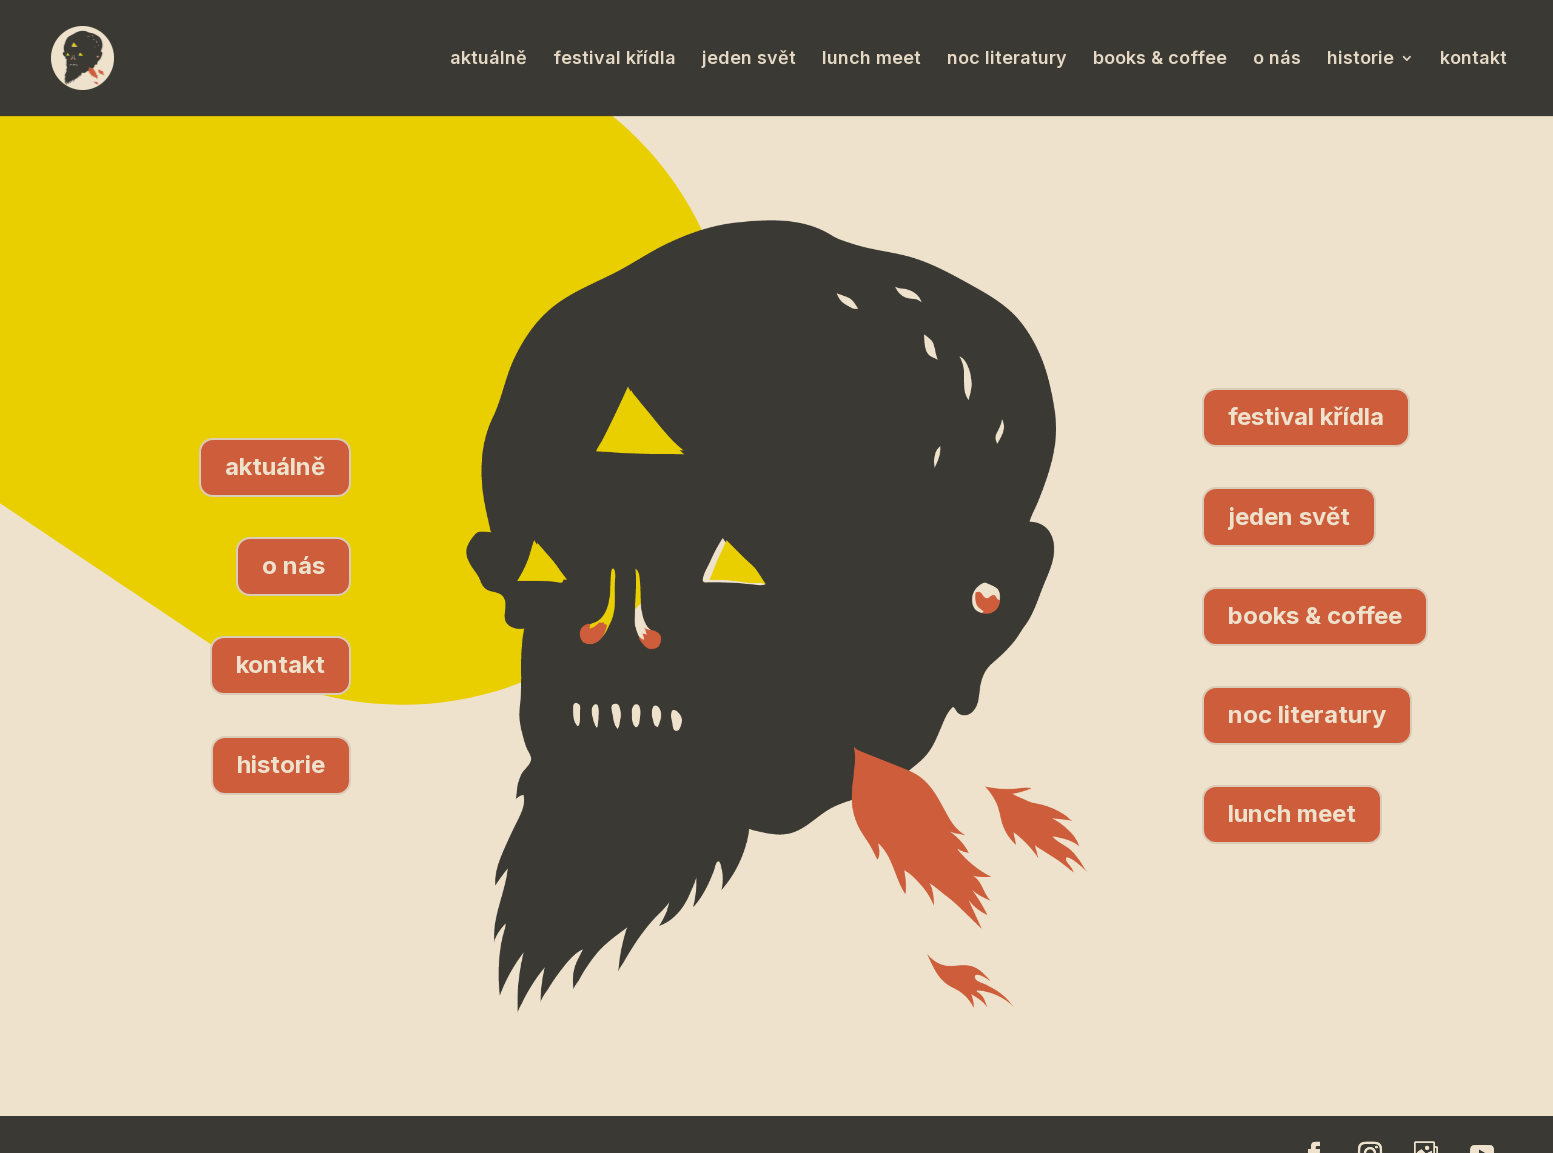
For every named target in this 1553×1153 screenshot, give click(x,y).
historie (1360, 59)
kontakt (1473, 59)
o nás (1277, 59)
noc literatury (1007, 59)
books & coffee (1160, 59)
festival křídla (614, 59)
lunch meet (871, 59)
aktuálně (488, 59)
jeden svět (749, 59)
